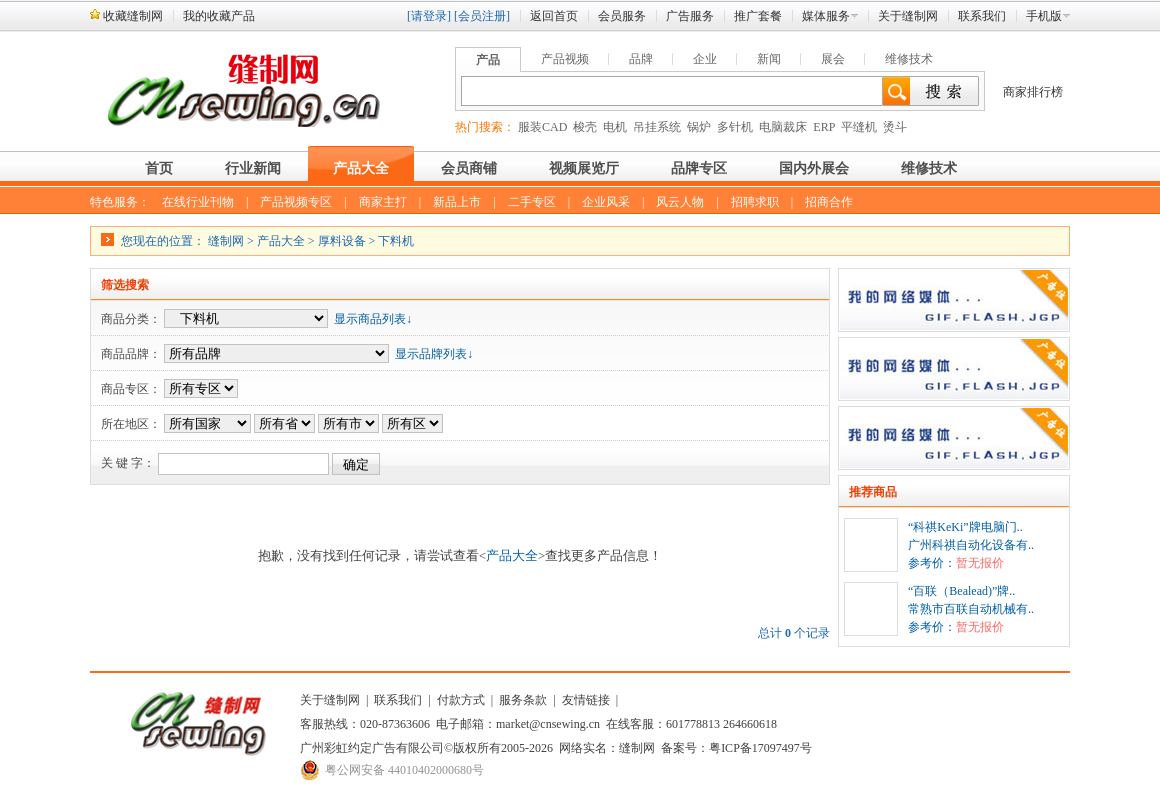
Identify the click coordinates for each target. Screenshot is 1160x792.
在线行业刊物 (198, 202)
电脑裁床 (783, 127)
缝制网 (226, 241)
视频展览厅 (584, 168)
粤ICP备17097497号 (760, 748)
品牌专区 (699, 168)
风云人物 (680, 202)
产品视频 (565, 59)
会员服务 (622, 16)
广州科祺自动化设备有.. (971, 545)
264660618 (750, 724)
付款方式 (461, 700)
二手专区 (532, 202)
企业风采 (606, 202)
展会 (833, 59)
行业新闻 (253, 168)
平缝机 (859, 127)
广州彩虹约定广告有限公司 (372, 748)
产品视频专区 (296, 202)
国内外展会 (814, 168)
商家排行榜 (1033, 92)
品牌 (641, 59)
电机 (615, 127)
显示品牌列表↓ (434, 354)
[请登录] (429, 16)
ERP (824, 127)
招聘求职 (755, 202)
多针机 (735, 127)
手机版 (1044, 16)
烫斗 (895, 127)
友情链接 (586, 700)
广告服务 (690, 16)
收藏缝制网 (133, 16)
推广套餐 (758, 16)
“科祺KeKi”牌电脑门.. (965, 527)
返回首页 (554, 16)
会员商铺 (469, 168)
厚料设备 (342, 241)
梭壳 (585, 127)
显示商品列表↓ (373, 319)
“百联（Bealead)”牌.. (961, 591)
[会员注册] (482, 16)
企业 (705, 59)
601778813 (693, 724)
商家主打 (383, 202)
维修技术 (909, 59)
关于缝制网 (908, 16)
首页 (159, 168)
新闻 (769, 59)
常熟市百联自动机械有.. (971, 609)
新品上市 (457, 202)
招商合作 (829, 202)
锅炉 (699, 127)
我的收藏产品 (219, 16)
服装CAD (542, 127)
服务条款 (523, 700)
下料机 (396, 241)
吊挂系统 (657, 127)
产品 (488, 60)
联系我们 (982, 16)
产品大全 (361, 168)
